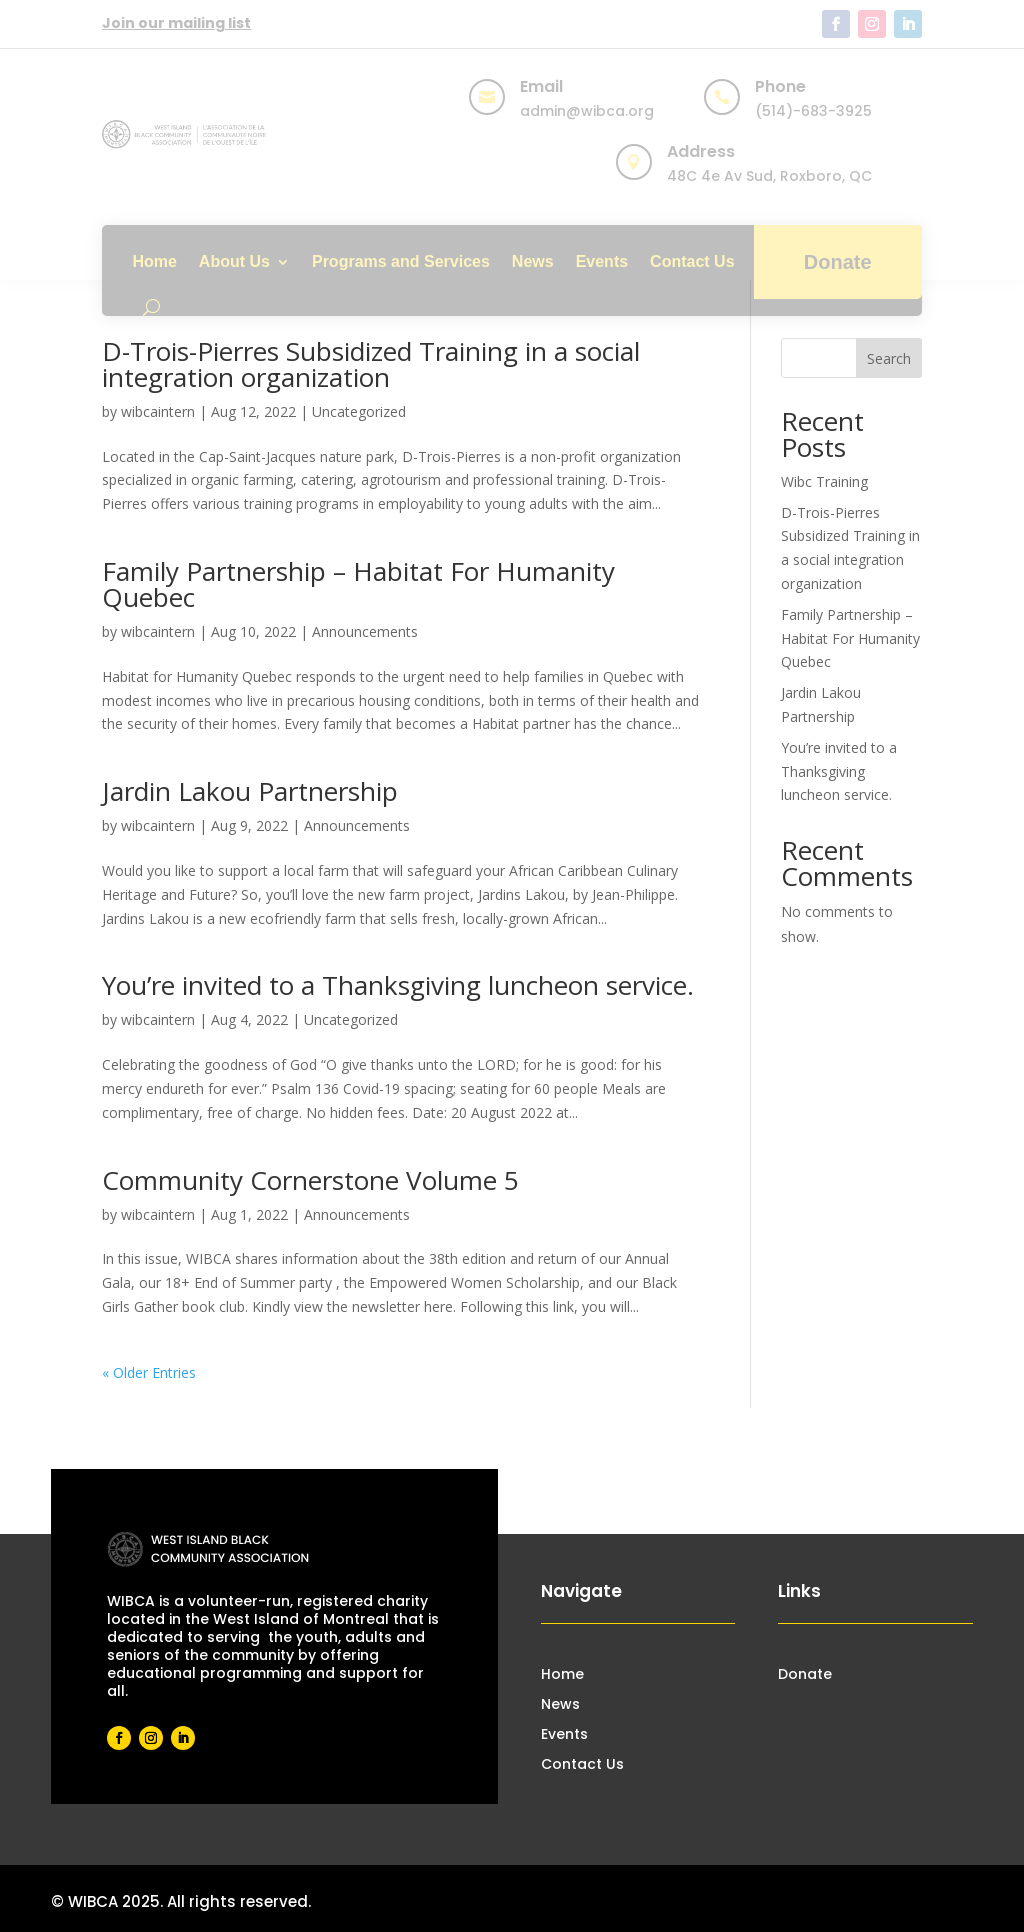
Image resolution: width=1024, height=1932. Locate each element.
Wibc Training (824, 481)
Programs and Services (401, 261)
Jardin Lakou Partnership (250, 791)
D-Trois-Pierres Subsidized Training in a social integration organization (371, 364)
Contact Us (692, 261)
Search (889, 358)
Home (154, 261)
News (533, 261)
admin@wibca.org (587, 111)
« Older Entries (149, 1372)
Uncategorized (359, 411)
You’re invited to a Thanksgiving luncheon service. (398, 985)
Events (602, 261)
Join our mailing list (176, 23)
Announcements (365, 631)
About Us (234, 261)
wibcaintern (158, 411)
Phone (780, 86)
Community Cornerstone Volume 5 (310, 1180)
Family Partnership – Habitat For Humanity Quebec (358, 584)
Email (541, 86)
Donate (838, 262)
